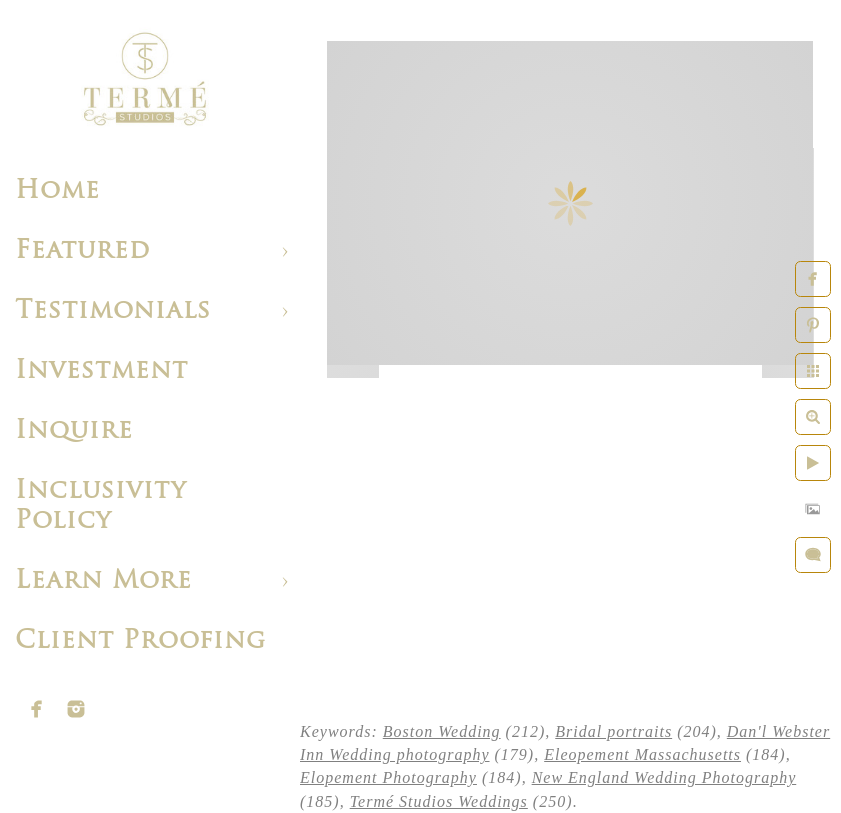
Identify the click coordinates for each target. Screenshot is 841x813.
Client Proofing (140, 641)
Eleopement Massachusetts (642, 754)
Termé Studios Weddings (439, 801)
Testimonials (113, 311)
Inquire (74, 431)
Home (57, 191)
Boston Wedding (442, 731)
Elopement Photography (388, 777)
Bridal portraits (613, 731)
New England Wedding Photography (664, 777)
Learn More (103, 581)
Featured (82, 251)
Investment (101, 371)
